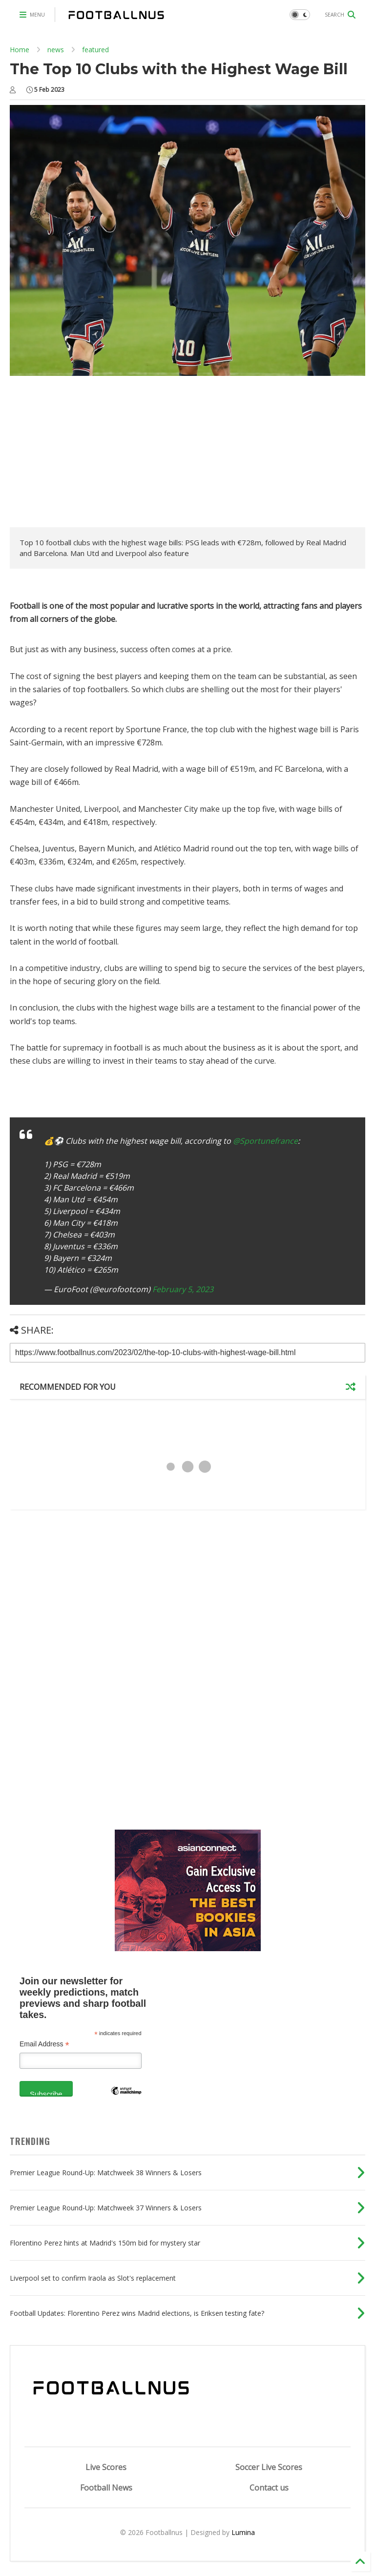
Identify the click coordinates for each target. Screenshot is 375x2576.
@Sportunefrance (265, 1140)
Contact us (269, 2487)
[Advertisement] (92, 454)
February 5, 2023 (182, 1289)
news (55, 49)
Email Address (44, 2044)
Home (19, 49)
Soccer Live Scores (268, 2467)
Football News (106, 2487)
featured (95, 49)
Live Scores (105, 2467)
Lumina (243, 2532)
